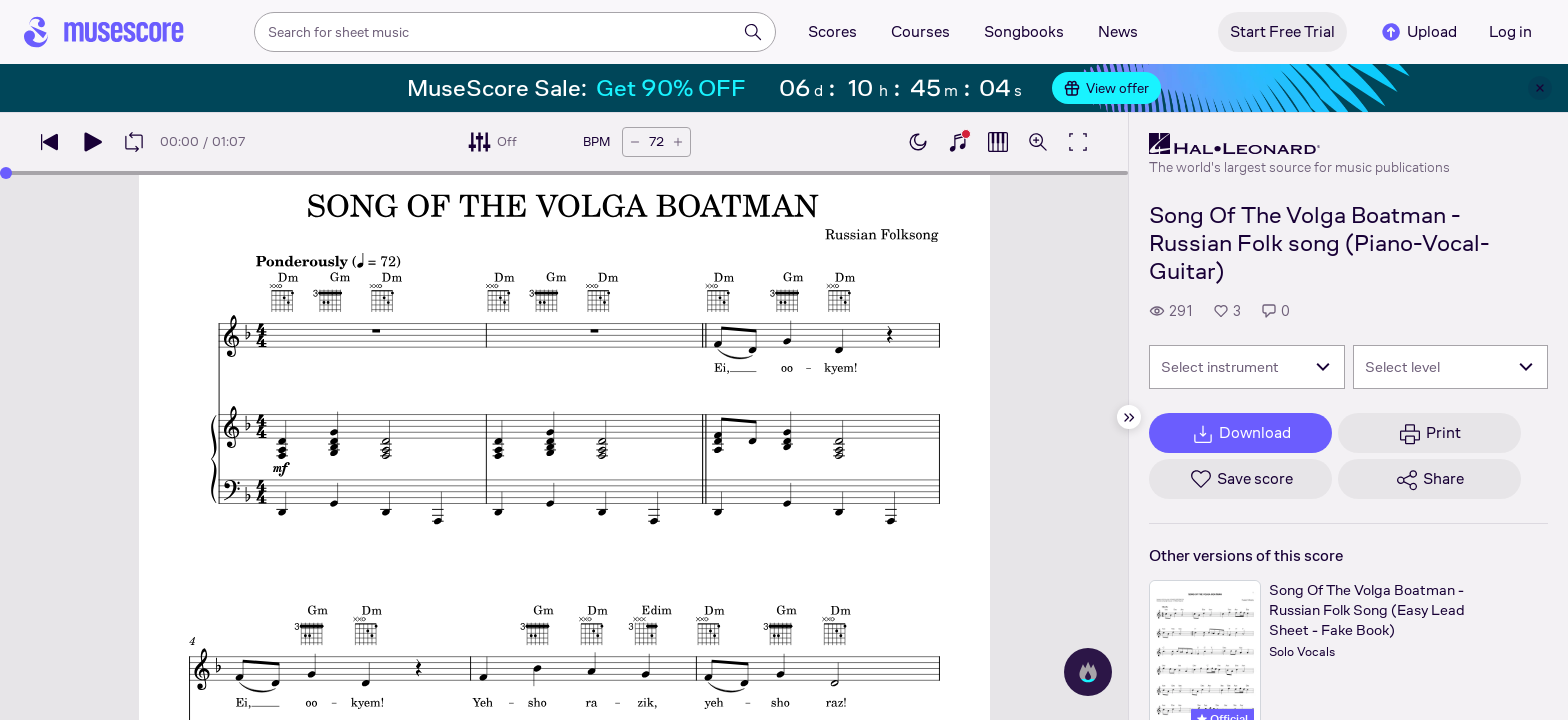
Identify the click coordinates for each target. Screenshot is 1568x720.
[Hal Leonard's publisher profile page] (1299, 144)
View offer (1106, 88)
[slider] (6, 173)
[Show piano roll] (998, 142)
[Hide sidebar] (1129, 417)
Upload (1418, 32)
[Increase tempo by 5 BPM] (678, 142)
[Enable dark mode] (918, 142)
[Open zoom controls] (1038, 142)
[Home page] (104, 32)
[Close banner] (1540, 88)
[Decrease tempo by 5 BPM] (635, 142)
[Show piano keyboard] (958, 142)
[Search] (753, 32)
